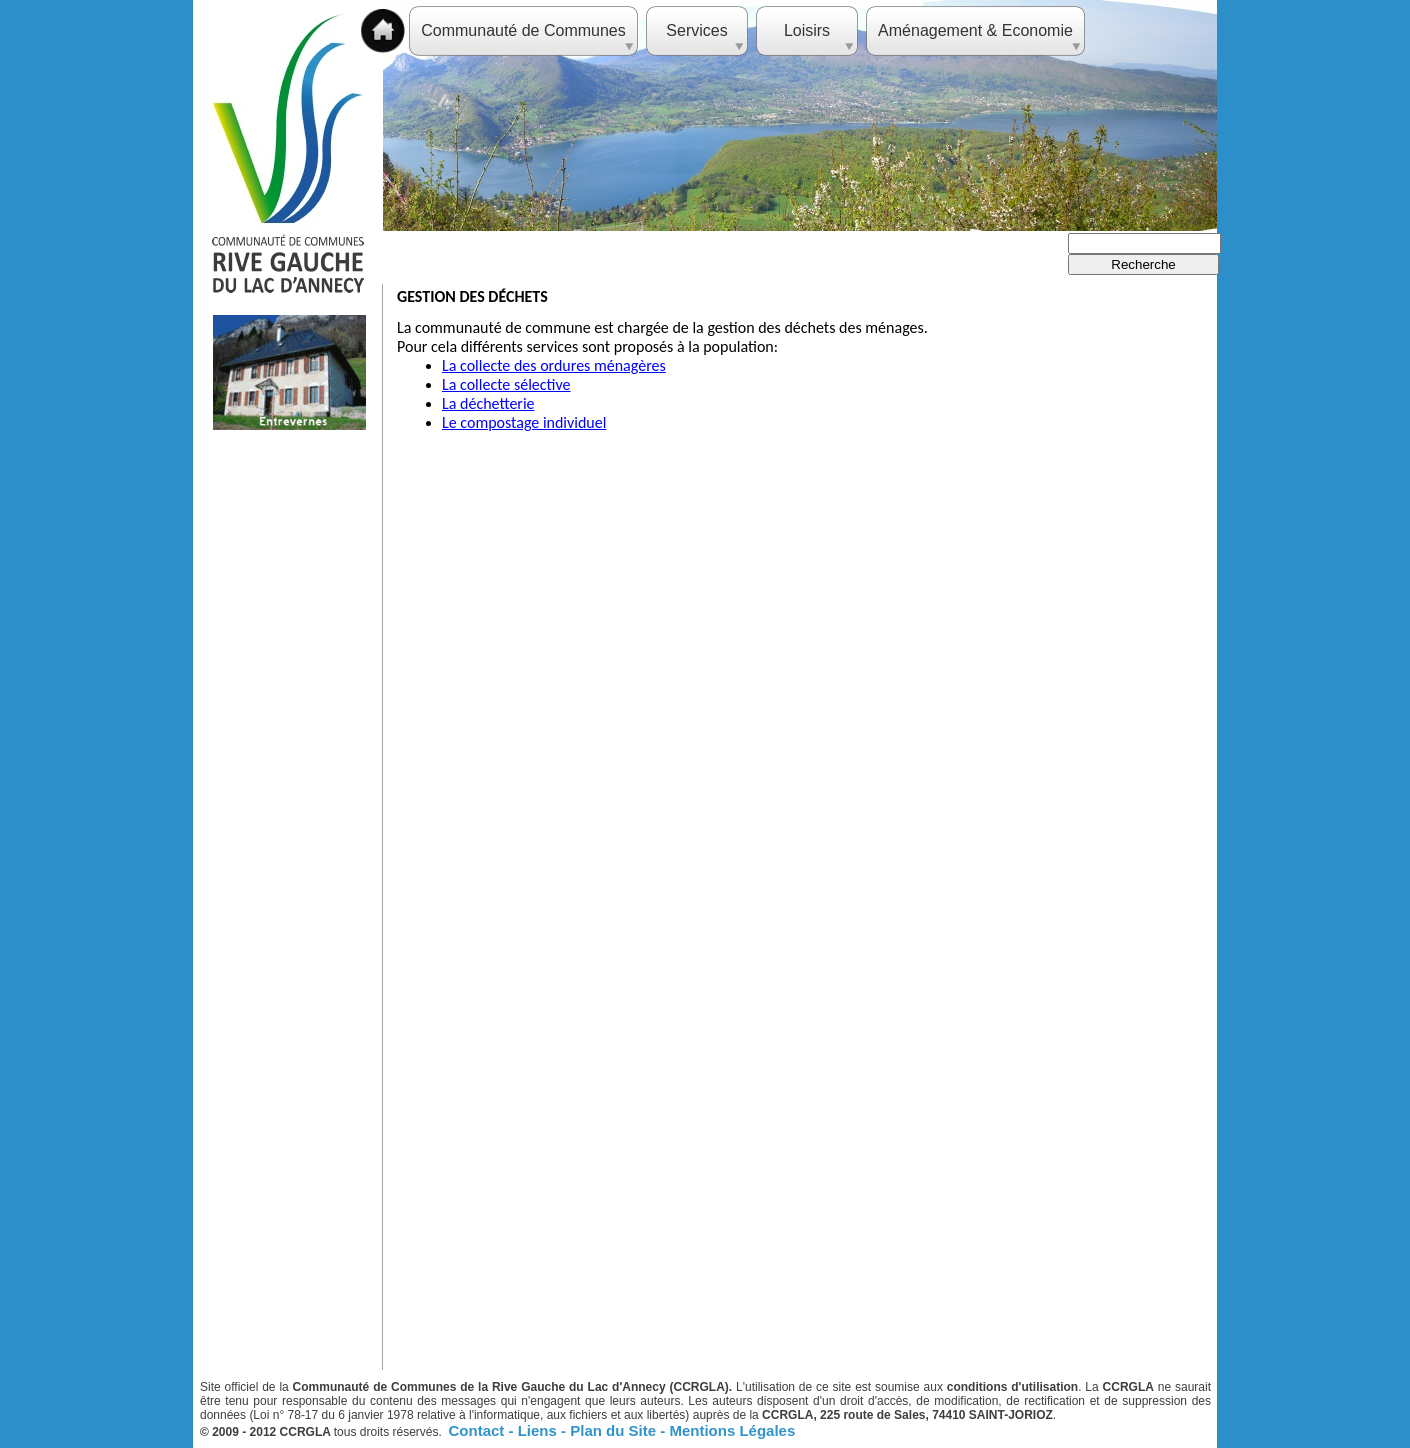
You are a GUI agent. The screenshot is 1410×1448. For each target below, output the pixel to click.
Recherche (1143, 264)
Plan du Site (615, 1430)
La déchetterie (488, 403)
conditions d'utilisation (1012, 1387)
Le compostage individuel (524, 422)
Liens (539, 1430)
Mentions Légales (732, 1430)
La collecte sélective (506, 384)
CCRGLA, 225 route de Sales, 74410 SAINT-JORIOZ (907, 1415)
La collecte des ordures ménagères (554, 365)
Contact (479, 1430)
